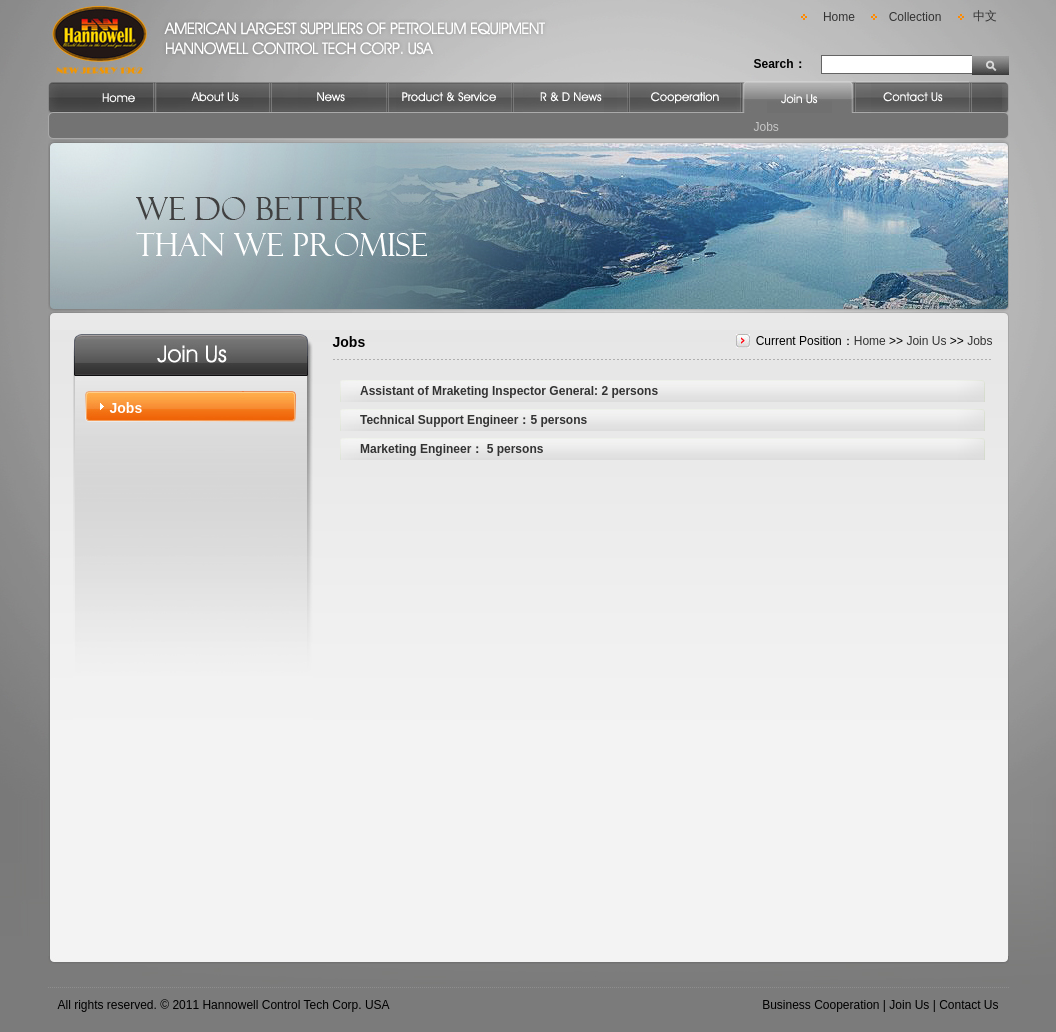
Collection (915, 17)
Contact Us (968, 1005)
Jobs (766, 127)
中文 (985, 16)
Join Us (926, 341)
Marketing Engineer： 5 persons (451, 449)
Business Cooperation (820, 1005)
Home (839, 17)
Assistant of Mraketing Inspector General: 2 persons (509, 391)
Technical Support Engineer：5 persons (473, 420)
